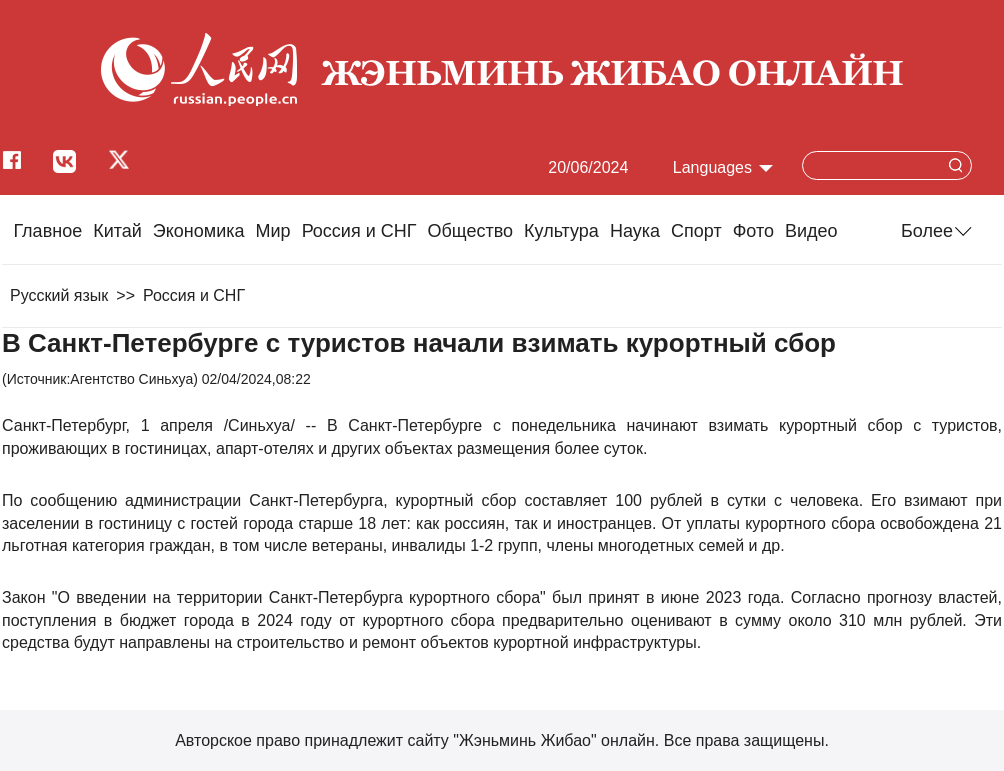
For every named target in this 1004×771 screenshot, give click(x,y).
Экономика (199, 231)
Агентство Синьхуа (131, 379)
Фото (753, 231)
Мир (273, 231)
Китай (117, 231)
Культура (561, 231)
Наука (635, 231)
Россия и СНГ (359, 231)
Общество (470, 231)
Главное (47, 231)
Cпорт (696, 231)
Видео (811, 231)
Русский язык (59, 295)
